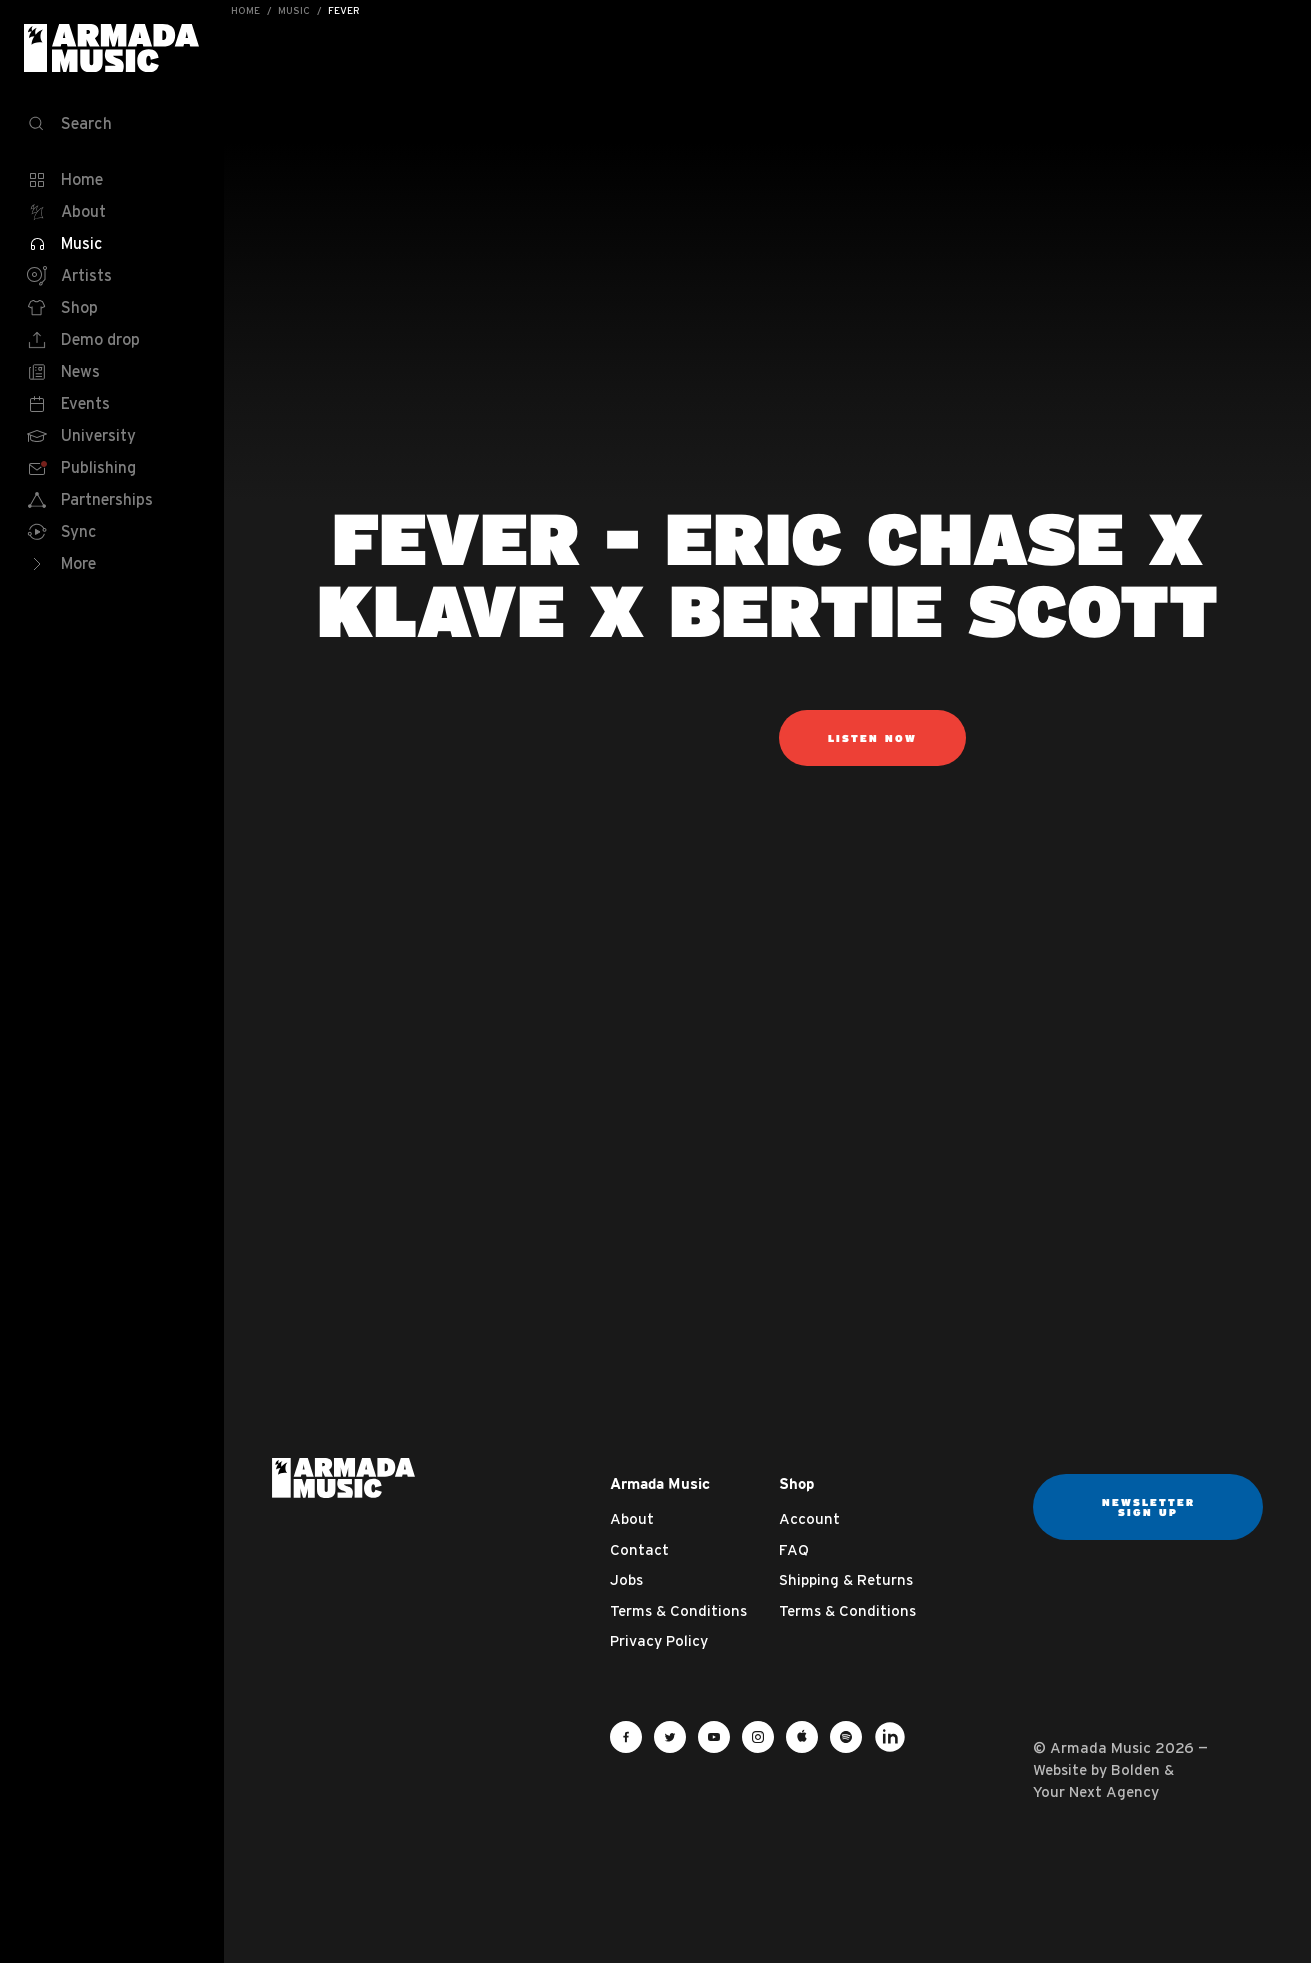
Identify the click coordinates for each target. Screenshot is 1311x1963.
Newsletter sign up (1148, 1507)
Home (245, 10)
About (632, 1518)
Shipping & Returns (846, 1579)
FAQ (794, 1549)
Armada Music (112, 48)
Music (294, 10)
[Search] (112, 124)
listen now (872, 738)
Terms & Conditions (678, 1610)
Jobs (626, 1579)
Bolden (1135, 1769)
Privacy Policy (659, 1640)
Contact (639, 1549)
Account (809, 1518)
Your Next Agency (1096, 1791)
